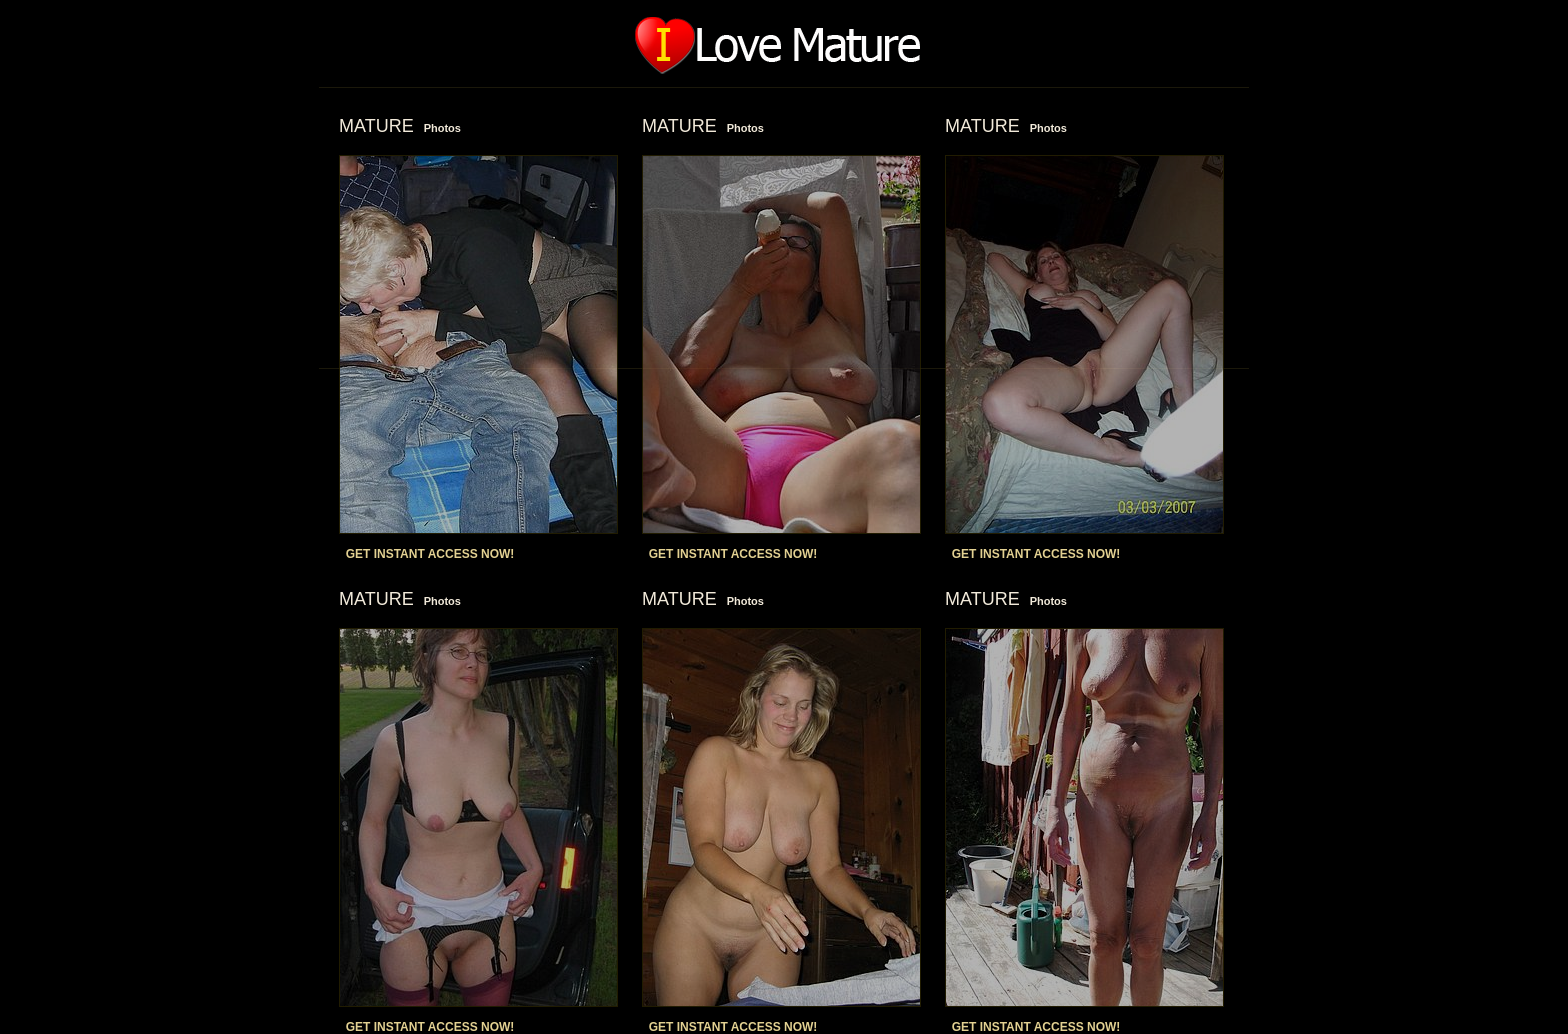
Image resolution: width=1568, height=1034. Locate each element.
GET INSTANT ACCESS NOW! (430, 554)
